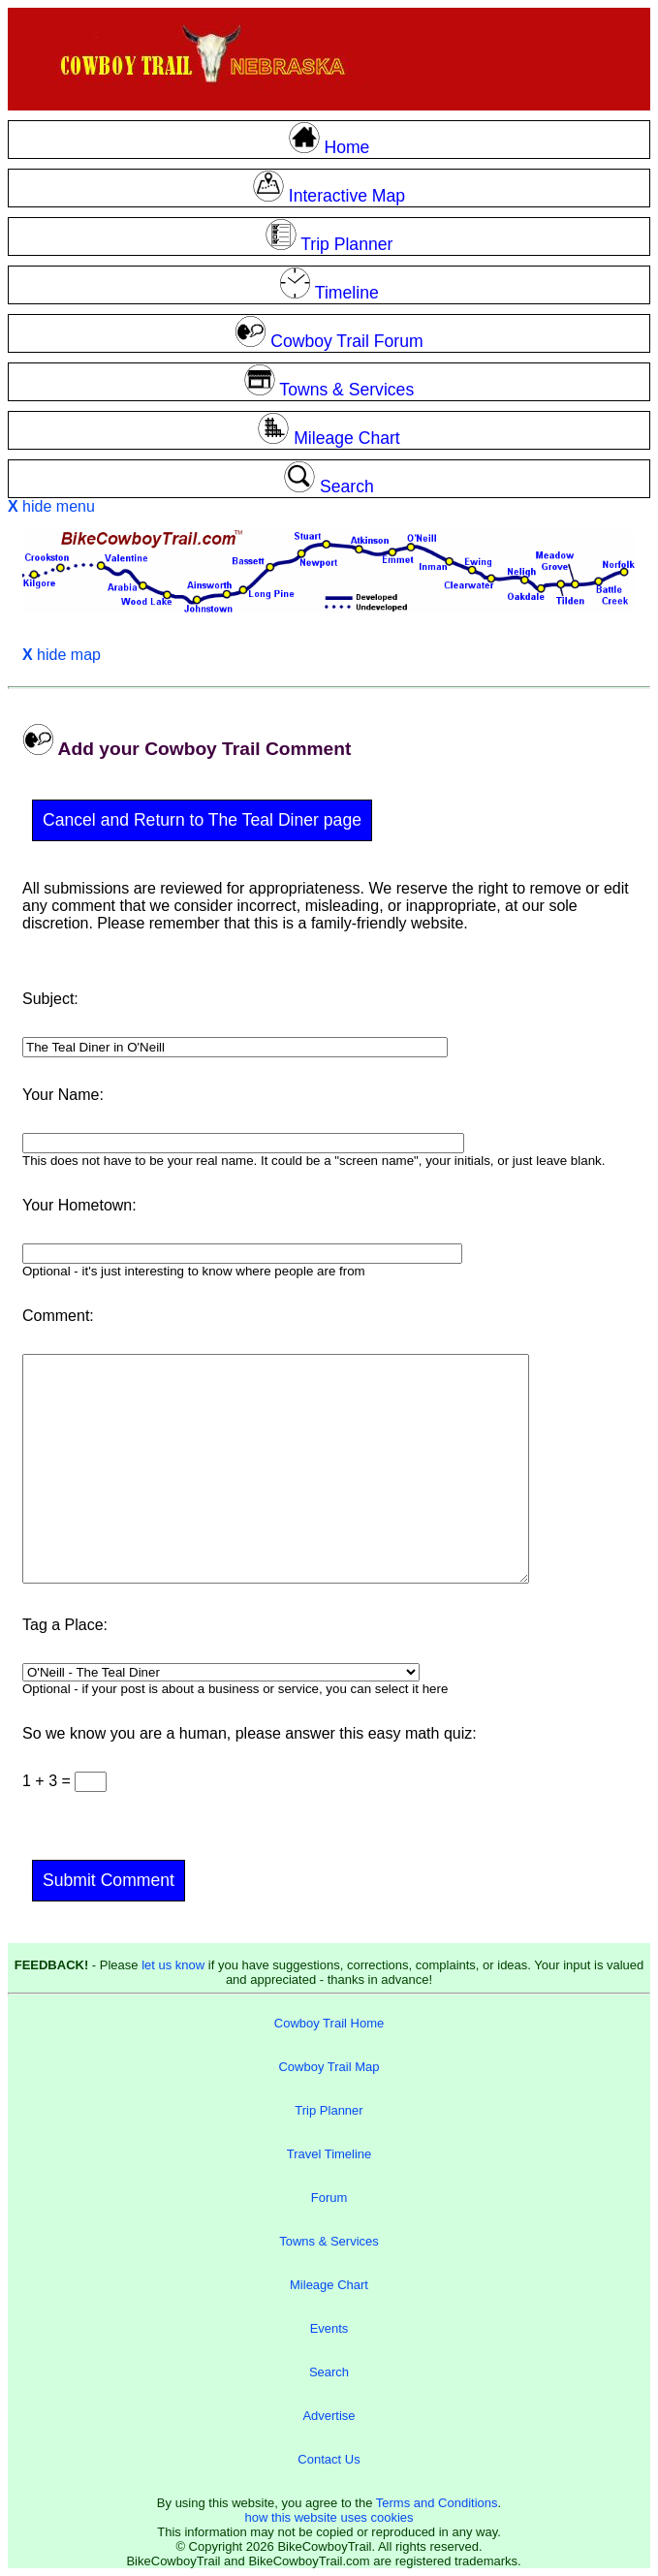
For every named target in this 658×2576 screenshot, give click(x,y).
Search (329, 2372)
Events (329, 2328)
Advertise (328, 2415)
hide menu (51, 506)
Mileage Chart (329, 2285)
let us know (172, 1965)
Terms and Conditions (437, 2503)
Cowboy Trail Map (328, 2066)
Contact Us (329, 2459)
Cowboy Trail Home (329, 2023)
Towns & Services (329, 2241)
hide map (61, 654)
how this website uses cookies (328, 2517)
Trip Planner (328, 2110)
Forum (329, 2197)
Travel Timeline (329, 2154)
